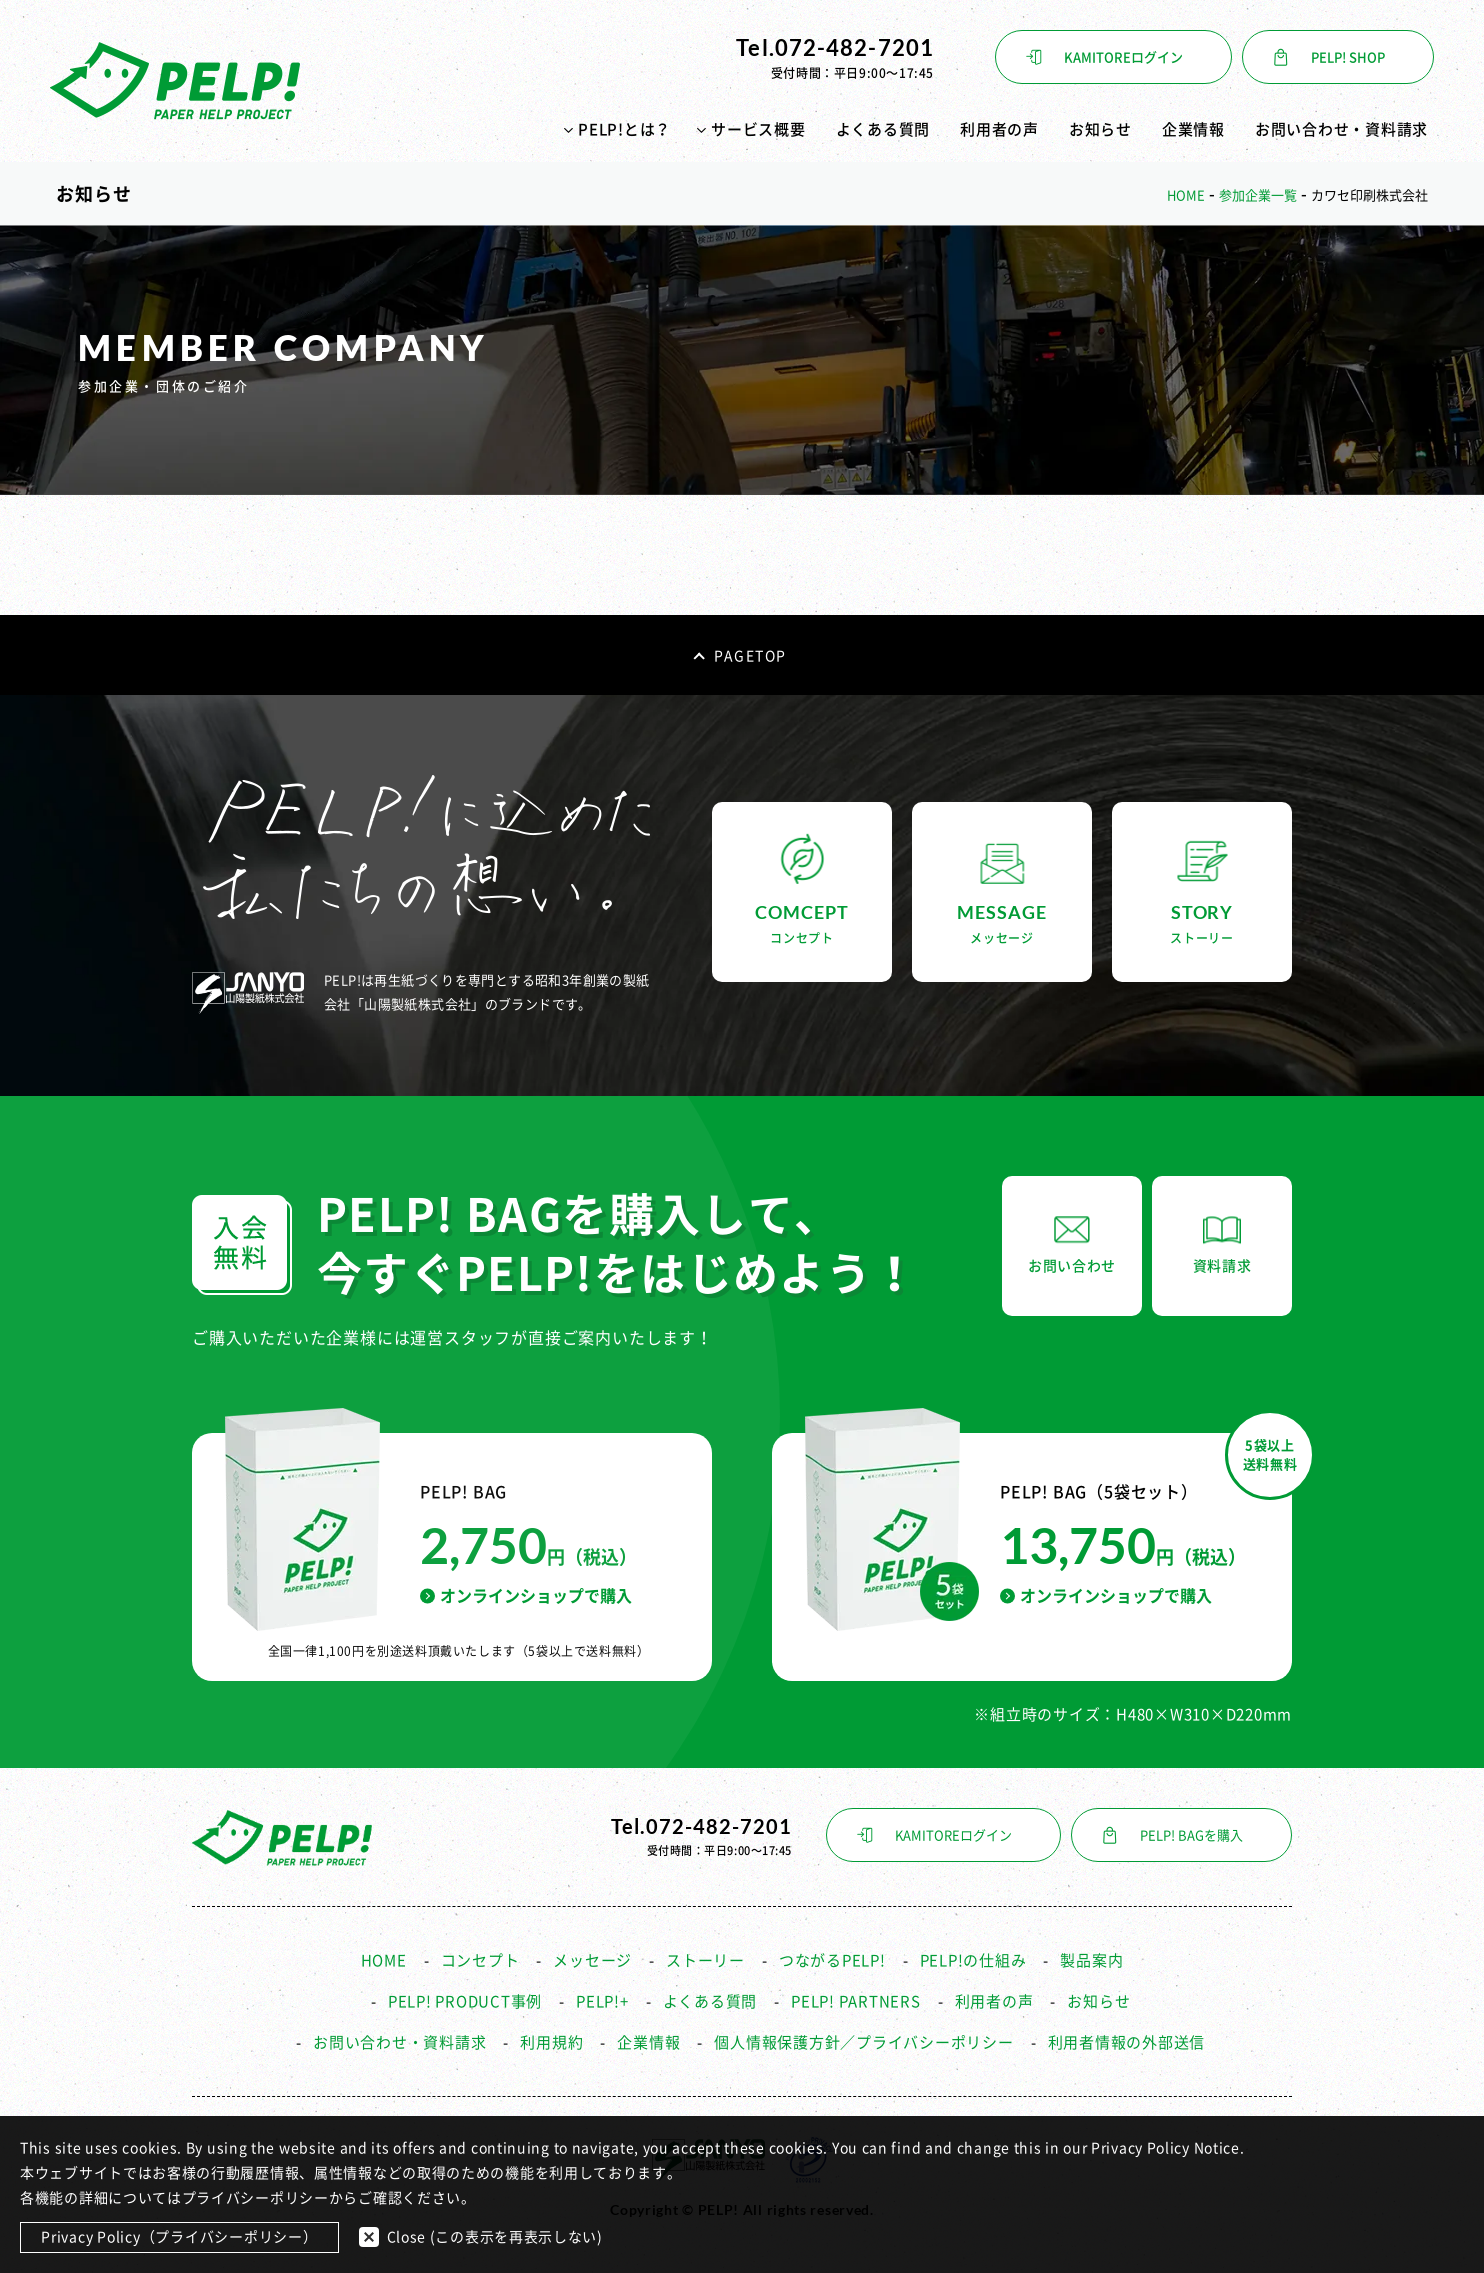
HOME (384, 1960)
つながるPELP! (832, 1960)
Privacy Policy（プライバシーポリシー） (179, 2237)
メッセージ (592, 1960)
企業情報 (1193, 129)
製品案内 (1091, 1960)
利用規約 (551, 2042)
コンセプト (480, 1960)
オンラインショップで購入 (526, 1596)
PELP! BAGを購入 (1191, 1835)
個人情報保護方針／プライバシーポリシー (863, 2042)
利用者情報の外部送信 (1127, 2042)
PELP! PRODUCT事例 (465, 2001)
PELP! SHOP (1348, 57)
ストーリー (705, 1960)
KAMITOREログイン (1123, 57)
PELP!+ (602, 2001)
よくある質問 (883, 129)
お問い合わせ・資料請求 (1341, 129)
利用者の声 (999, 129)
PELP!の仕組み (973, 1960)
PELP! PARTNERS (856, 2001)
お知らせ (1100, 129)
